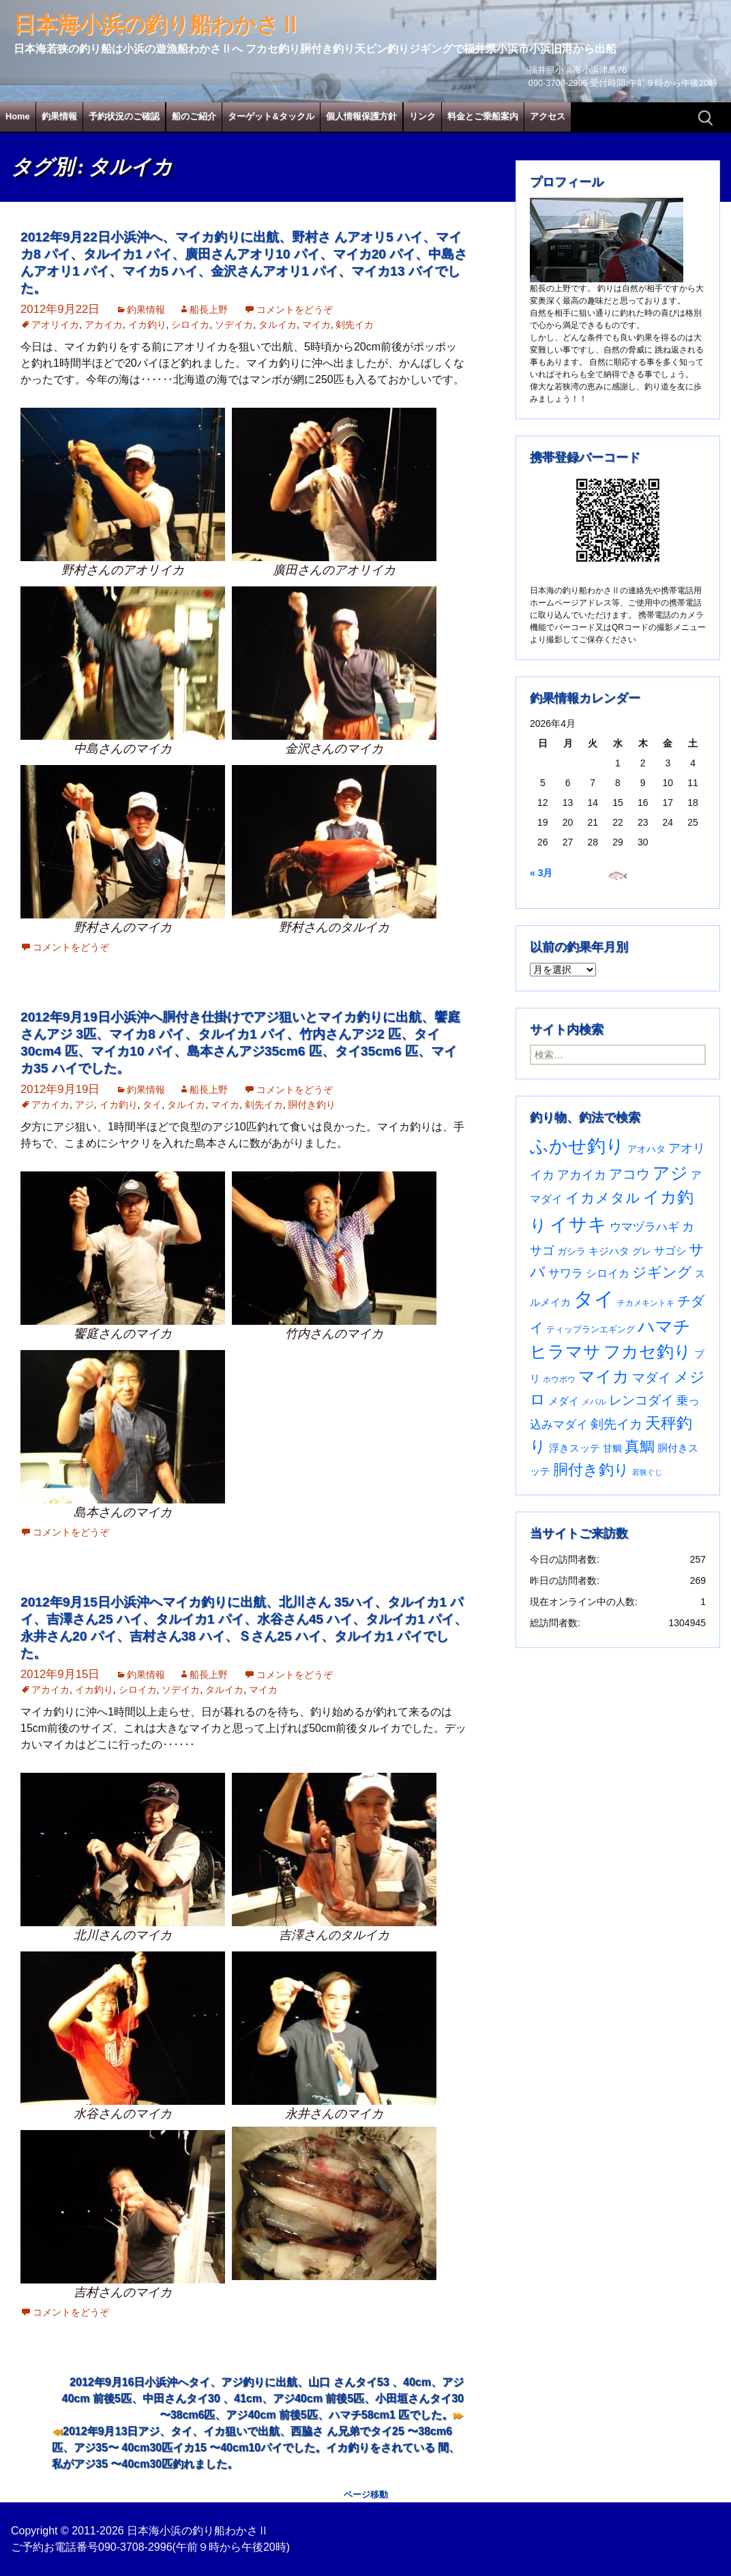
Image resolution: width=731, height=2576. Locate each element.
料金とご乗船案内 (482, 116)
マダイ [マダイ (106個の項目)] (651, 1378)
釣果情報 (59, 116)
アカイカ (104, 324)
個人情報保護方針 (361, 116)
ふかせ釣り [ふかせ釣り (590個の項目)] (577, 1146)
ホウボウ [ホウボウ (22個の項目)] (559, 1379)
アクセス (547, 116)
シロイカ (190, 324)
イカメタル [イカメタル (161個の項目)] (602, 1197)
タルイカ (277, 324)
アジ (84, 1104)
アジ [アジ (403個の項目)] (670, 1172)
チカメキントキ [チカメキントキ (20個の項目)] (645, 1302)
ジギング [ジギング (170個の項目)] (662, 1272)
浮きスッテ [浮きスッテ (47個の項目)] (574, 1448)
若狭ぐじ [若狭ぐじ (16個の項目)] (647, 1472)
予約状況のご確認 (124, 116)
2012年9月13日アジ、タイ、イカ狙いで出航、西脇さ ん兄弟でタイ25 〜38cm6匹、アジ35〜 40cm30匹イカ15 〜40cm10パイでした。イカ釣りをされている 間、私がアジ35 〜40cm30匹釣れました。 (256, 2447)
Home (17, 116)
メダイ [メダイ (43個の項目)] (563, 1401)
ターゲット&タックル (271, 116)
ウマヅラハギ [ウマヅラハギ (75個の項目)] (644, 1226)
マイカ (316, 324)
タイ (152, 1104)
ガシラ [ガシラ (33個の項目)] (571, 1251)
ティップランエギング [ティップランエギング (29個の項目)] (590, 1329)
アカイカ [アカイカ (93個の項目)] (581, 1174)
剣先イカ (354, 324)
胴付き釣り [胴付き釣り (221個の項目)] (591, 1469)
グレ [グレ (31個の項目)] (641, 1251)
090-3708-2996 (135, 2547)
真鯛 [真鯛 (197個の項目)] (640, 1446)
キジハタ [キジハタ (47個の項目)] (608, 1251)
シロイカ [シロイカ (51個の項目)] (607, 1273)
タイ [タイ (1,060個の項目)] (593, 1298)
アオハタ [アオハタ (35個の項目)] (646, 1148)
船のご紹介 (194, 116)
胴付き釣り (311, 1104)
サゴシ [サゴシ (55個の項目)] (670, 1250)
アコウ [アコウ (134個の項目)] (629, 1174)
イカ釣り (147, 324)
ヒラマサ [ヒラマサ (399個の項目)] (565, 1351)
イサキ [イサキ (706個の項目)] (578, 1224)
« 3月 (541, 872)
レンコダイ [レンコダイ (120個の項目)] (641, 1399)
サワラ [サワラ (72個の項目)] (565, 1273)
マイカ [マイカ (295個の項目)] (603, 1377)
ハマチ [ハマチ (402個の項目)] (664, 1326)
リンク (422, 116)
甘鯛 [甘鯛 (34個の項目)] (612, 1448)
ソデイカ (234, 324)
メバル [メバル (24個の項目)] (594, 1402)
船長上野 (209, 309)
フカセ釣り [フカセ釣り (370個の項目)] (647, 1352)
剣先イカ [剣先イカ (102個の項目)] (616, 1424)
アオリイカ (55, 324)
